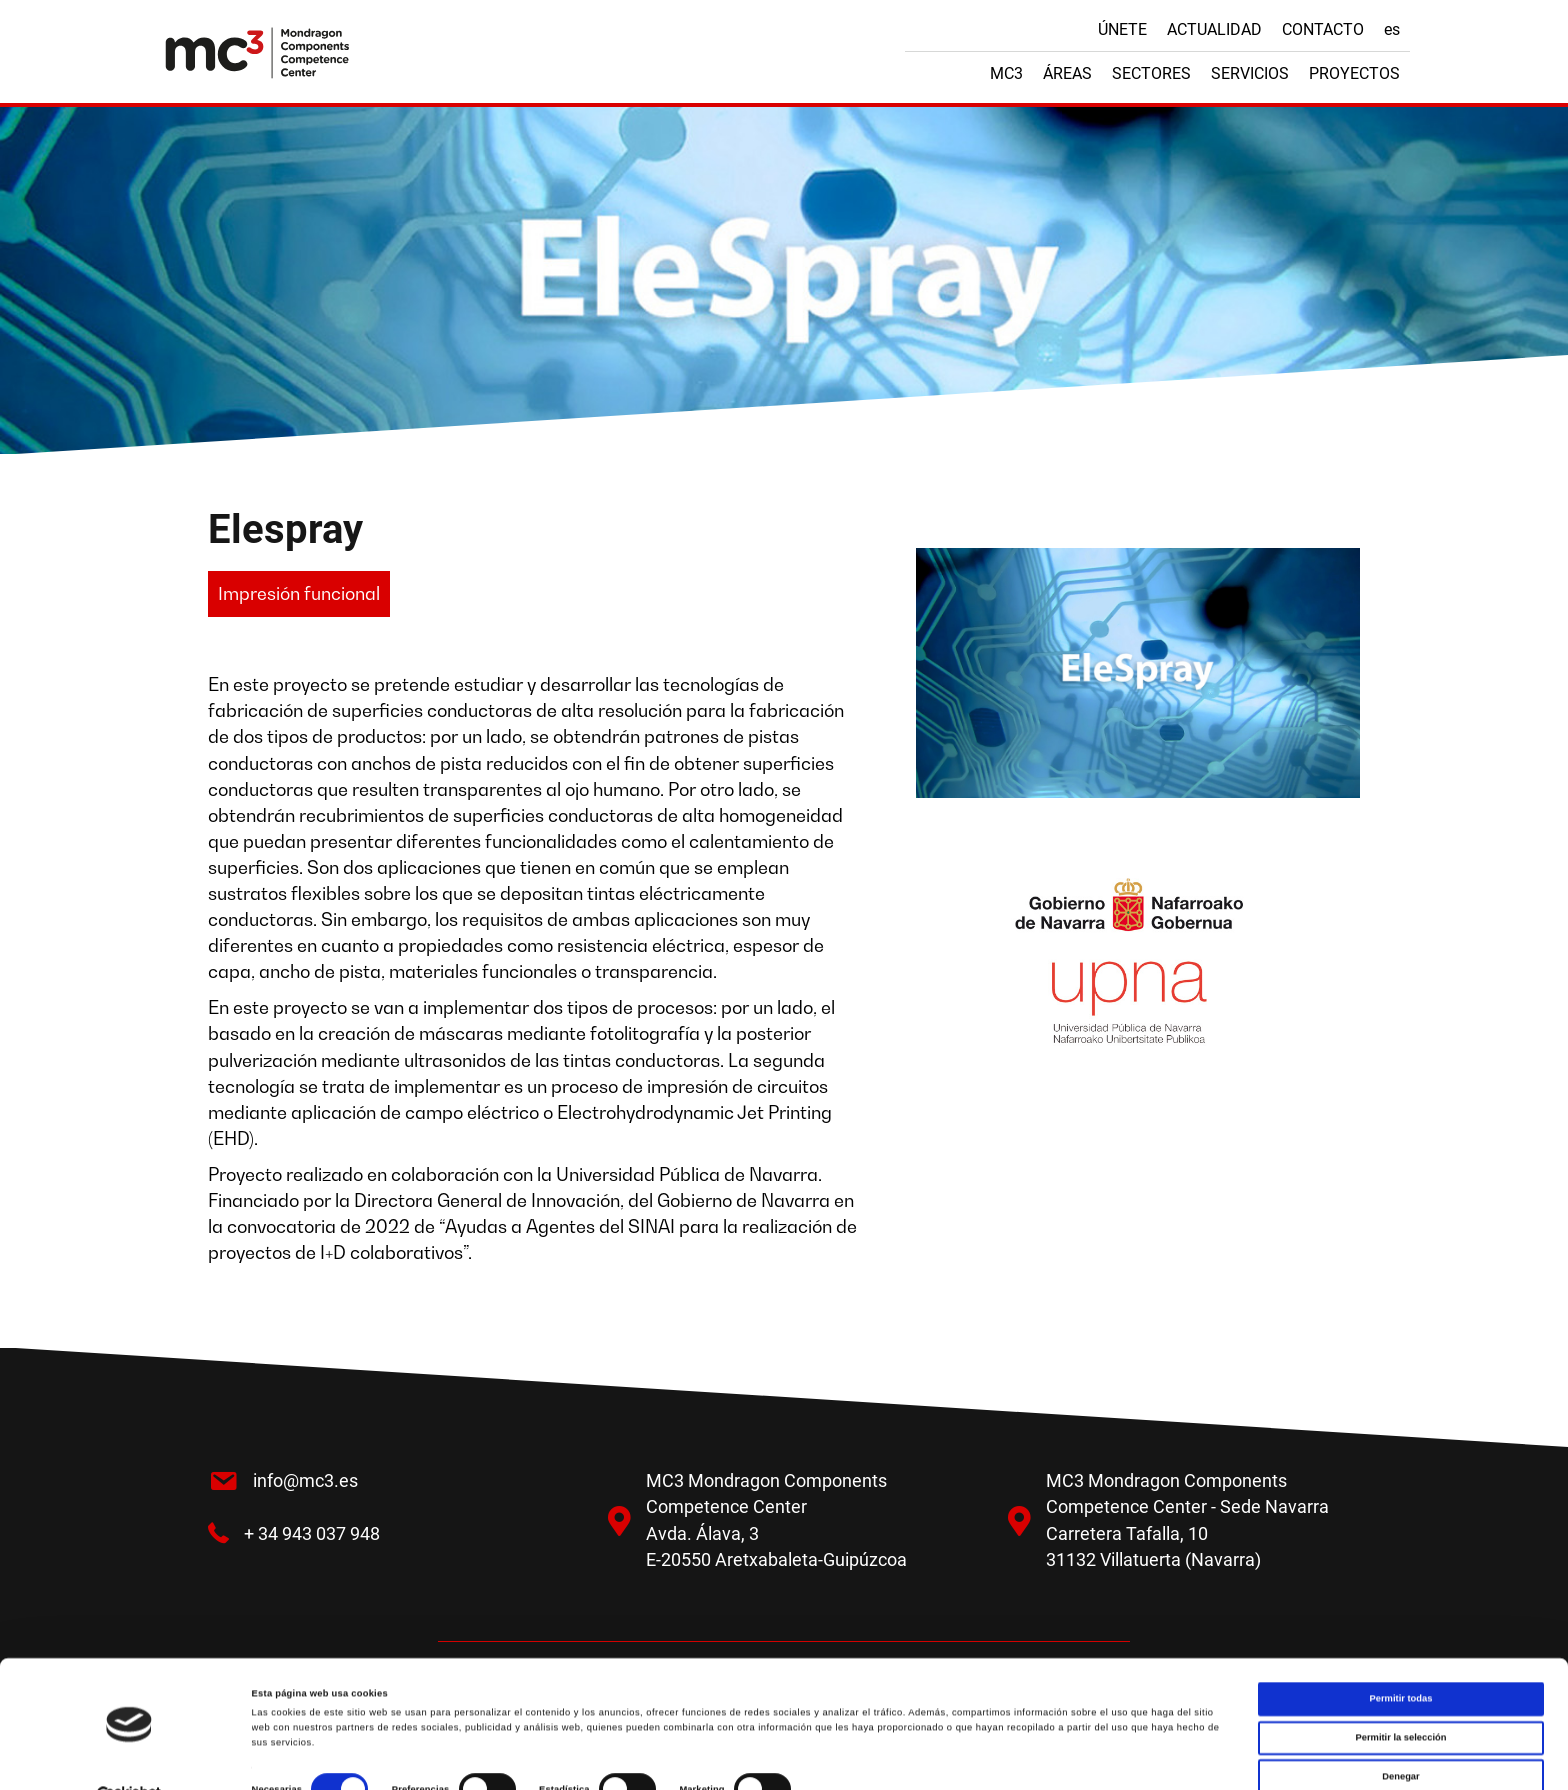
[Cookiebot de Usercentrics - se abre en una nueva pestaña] (129, 1756)
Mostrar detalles (850, 1757)
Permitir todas (1401, 1660)
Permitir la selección (1400, 1699)
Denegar (1400, 1737)
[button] (299, 594)
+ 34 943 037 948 (312, 1533)
